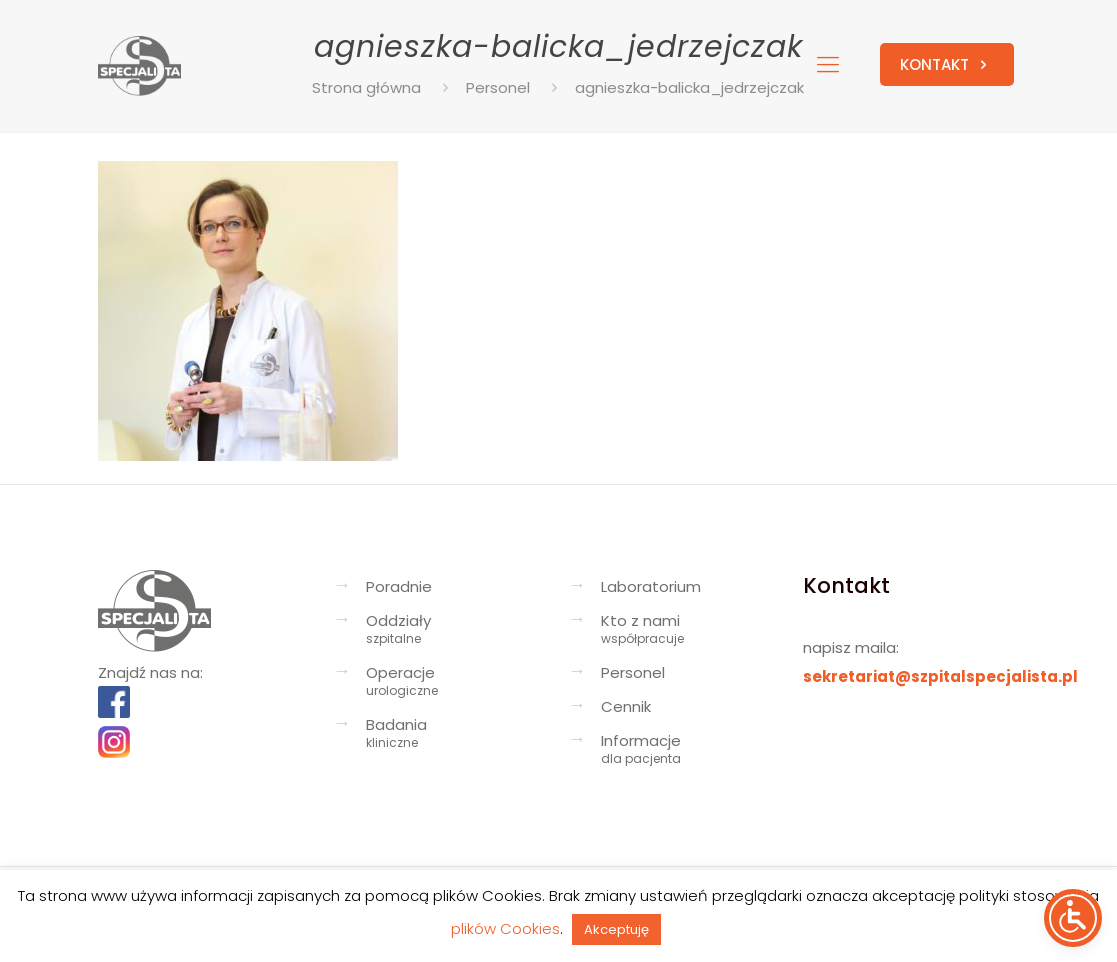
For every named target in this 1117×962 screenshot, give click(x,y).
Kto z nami (687, 631)
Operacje (452, 683)
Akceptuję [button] (616, 929)
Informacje (687, 751)
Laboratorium (651, 586)
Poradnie (399, 586)
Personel (633, 672)
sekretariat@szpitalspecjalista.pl (940, 676)
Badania (452, 735)
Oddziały (452, 631)
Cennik (626, 706)
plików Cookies (505, 928)
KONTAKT (947, 64)
